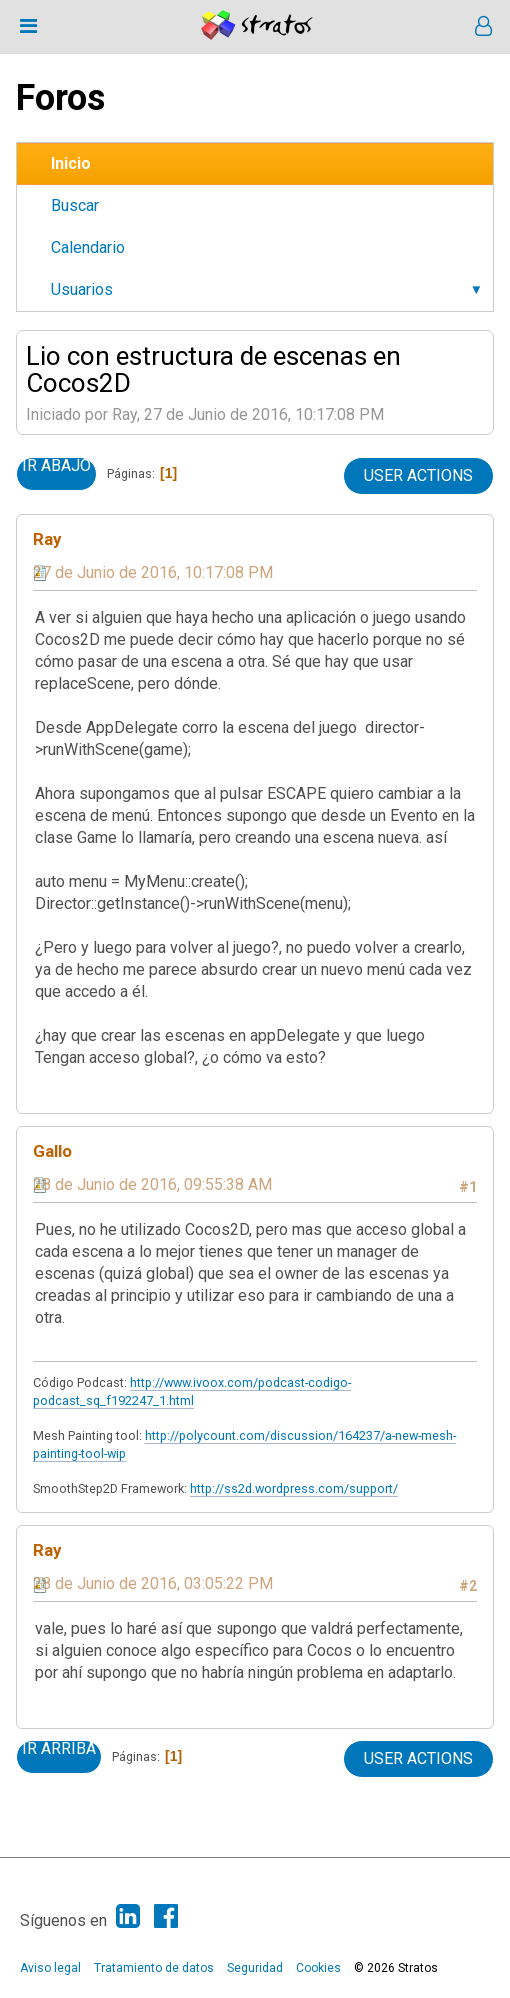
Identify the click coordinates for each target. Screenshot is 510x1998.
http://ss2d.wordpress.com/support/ (294, 1488)
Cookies (318, 1968)
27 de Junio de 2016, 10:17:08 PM (153, 572)
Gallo (52, 1151)
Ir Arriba (59, 1749)
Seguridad (255, 1968)
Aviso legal (50, 1968)
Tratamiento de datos (154, 1968)
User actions (418, 475)
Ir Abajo (56, 466)
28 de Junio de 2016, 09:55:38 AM (152, 1184)
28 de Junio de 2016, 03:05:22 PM (153, 1583)
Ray (47, 539)
